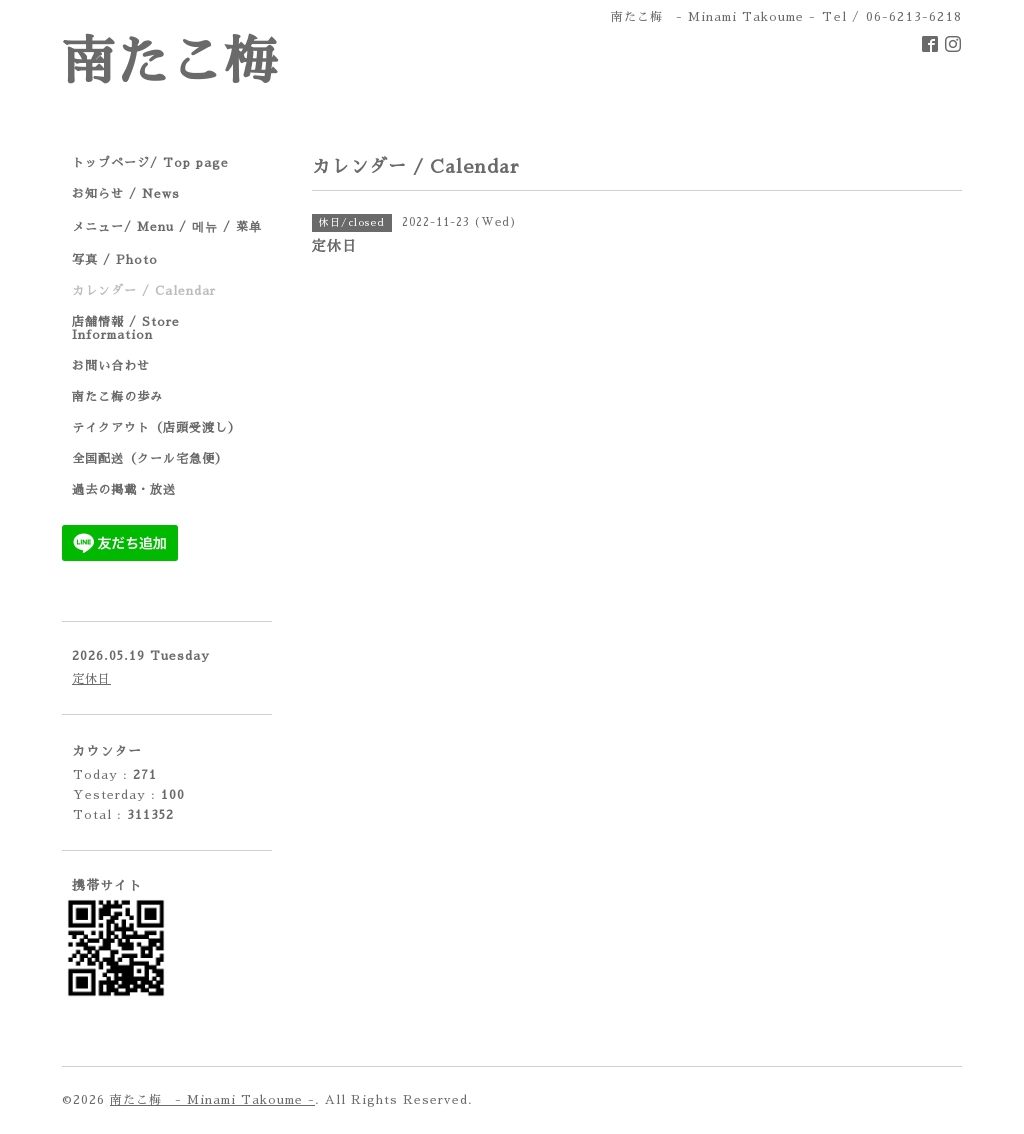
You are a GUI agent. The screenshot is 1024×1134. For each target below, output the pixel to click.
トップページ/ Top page (150, 163)
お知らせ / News (126, 194)
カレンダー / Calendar (144, 291)
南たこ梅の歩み (117, 397)
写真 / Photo (115, 260)
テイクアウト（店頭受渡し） (156, 428)
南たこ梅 (170, 62)
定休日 (91, 679)
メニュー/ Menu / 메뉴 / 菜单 (167, 227)
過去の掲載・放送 (124, 490)
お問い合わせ (111, 366)
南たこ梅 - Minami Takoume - (212, 1100)
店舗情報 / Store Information (126, 328)
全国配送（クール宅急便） (150, 459)
